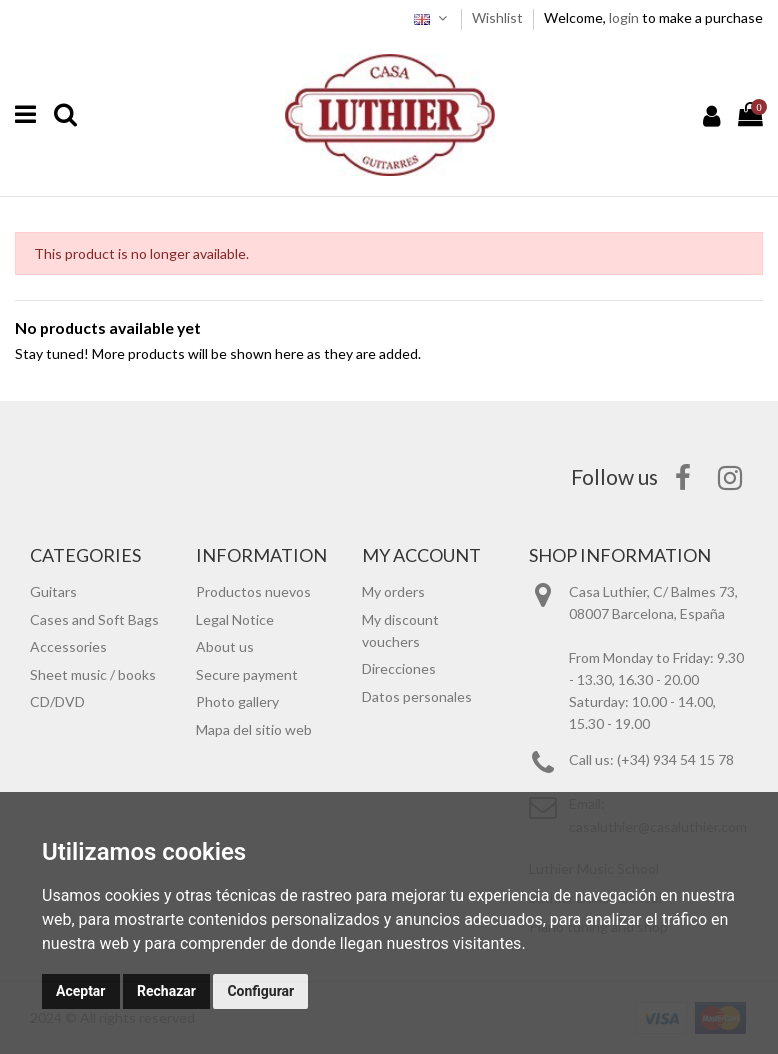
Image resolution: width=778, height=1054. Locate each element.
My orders (393, 591)
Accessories (68, 646)
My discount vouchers (400, 630)
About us (225, 646)
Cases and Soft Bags (94, 619)
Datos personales (417, 696)
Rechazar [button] (166, 991)
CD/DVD (57, 701)
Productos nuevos (253, 591)
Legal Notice (235, 619)
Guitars (53, 591)
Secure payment (247, 674)
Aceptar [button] (81, 991)
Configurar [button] (260, 991)
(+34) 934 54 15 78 (675, 759)
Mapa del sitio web (254, 729)
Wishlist (499, 17)
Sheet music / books (93, 674)
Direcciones (399, 668)
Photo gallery (237, 701)
